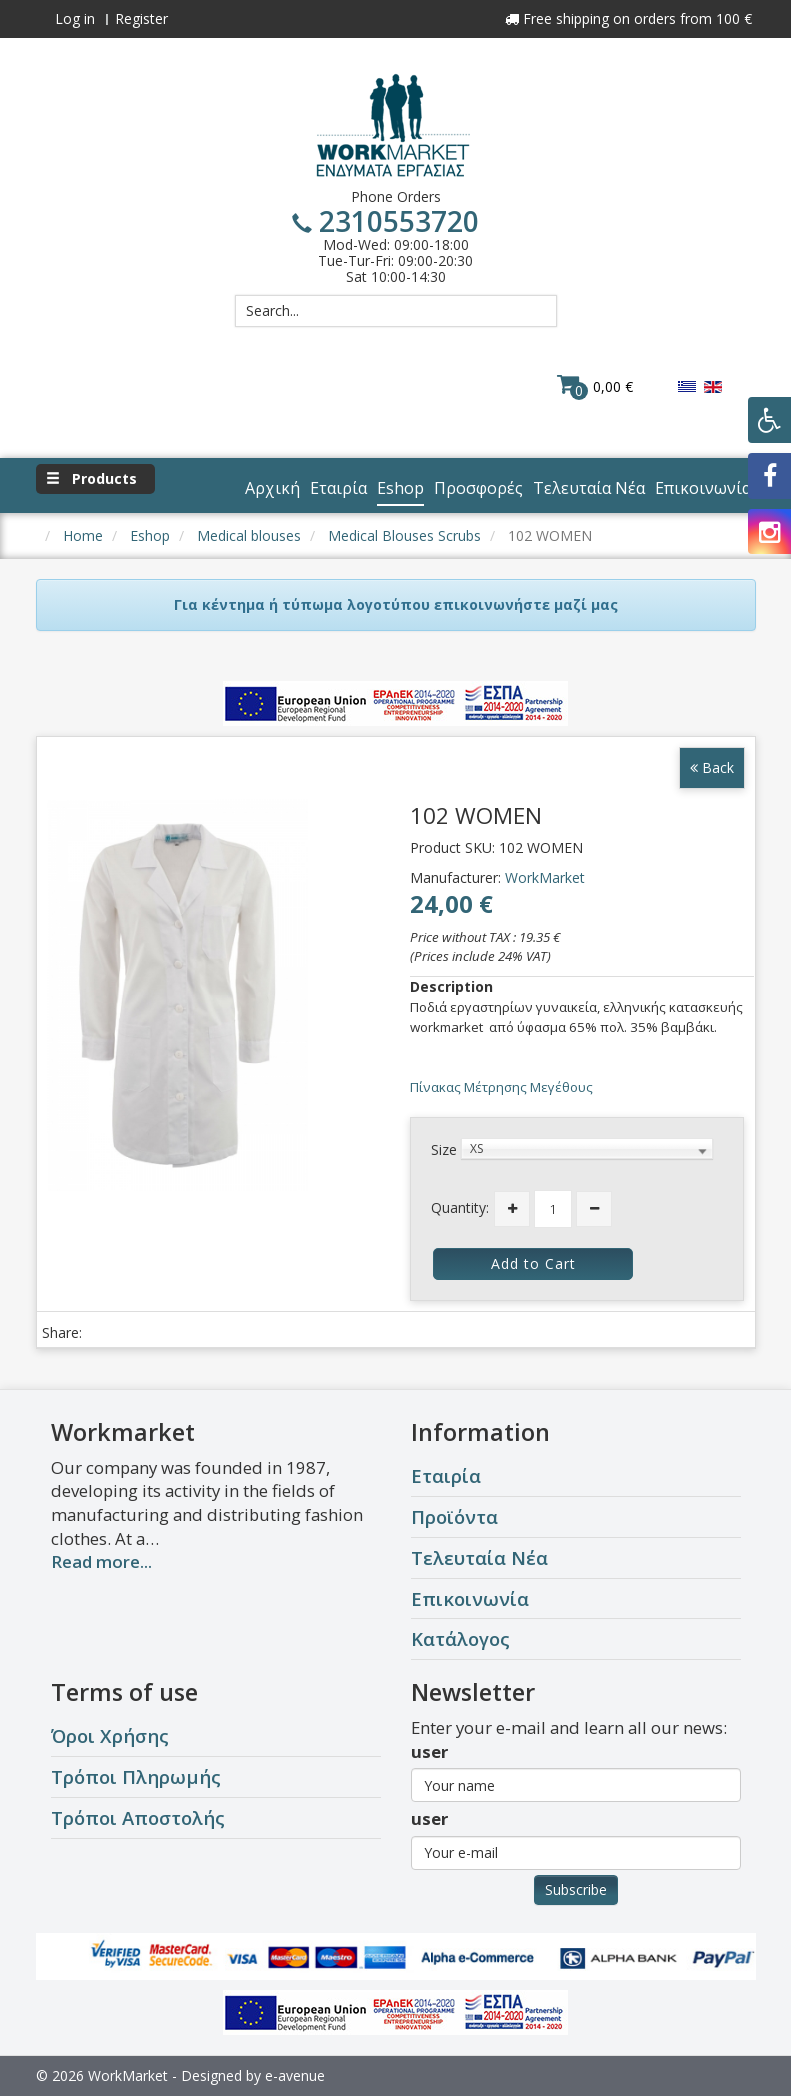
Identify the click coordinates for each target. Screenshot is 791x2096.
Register (141, 18)
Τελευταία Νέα (479, 1557)
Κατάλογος (460, 1638)
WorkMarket (545, 877)
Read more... (101, 1561)
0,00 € (595, 386)
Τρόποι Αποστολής (138, 1817)
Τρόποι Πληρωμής (136, 1776)
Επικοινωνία (470, 1598)
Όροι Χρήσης (110, 1735)
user (429, 1751)
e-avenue (295, 2075)
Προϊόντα (454, 1516)
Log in (75, 18)
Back (712, 767)
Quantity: (460, 1207)
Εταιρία (446, 1475)
